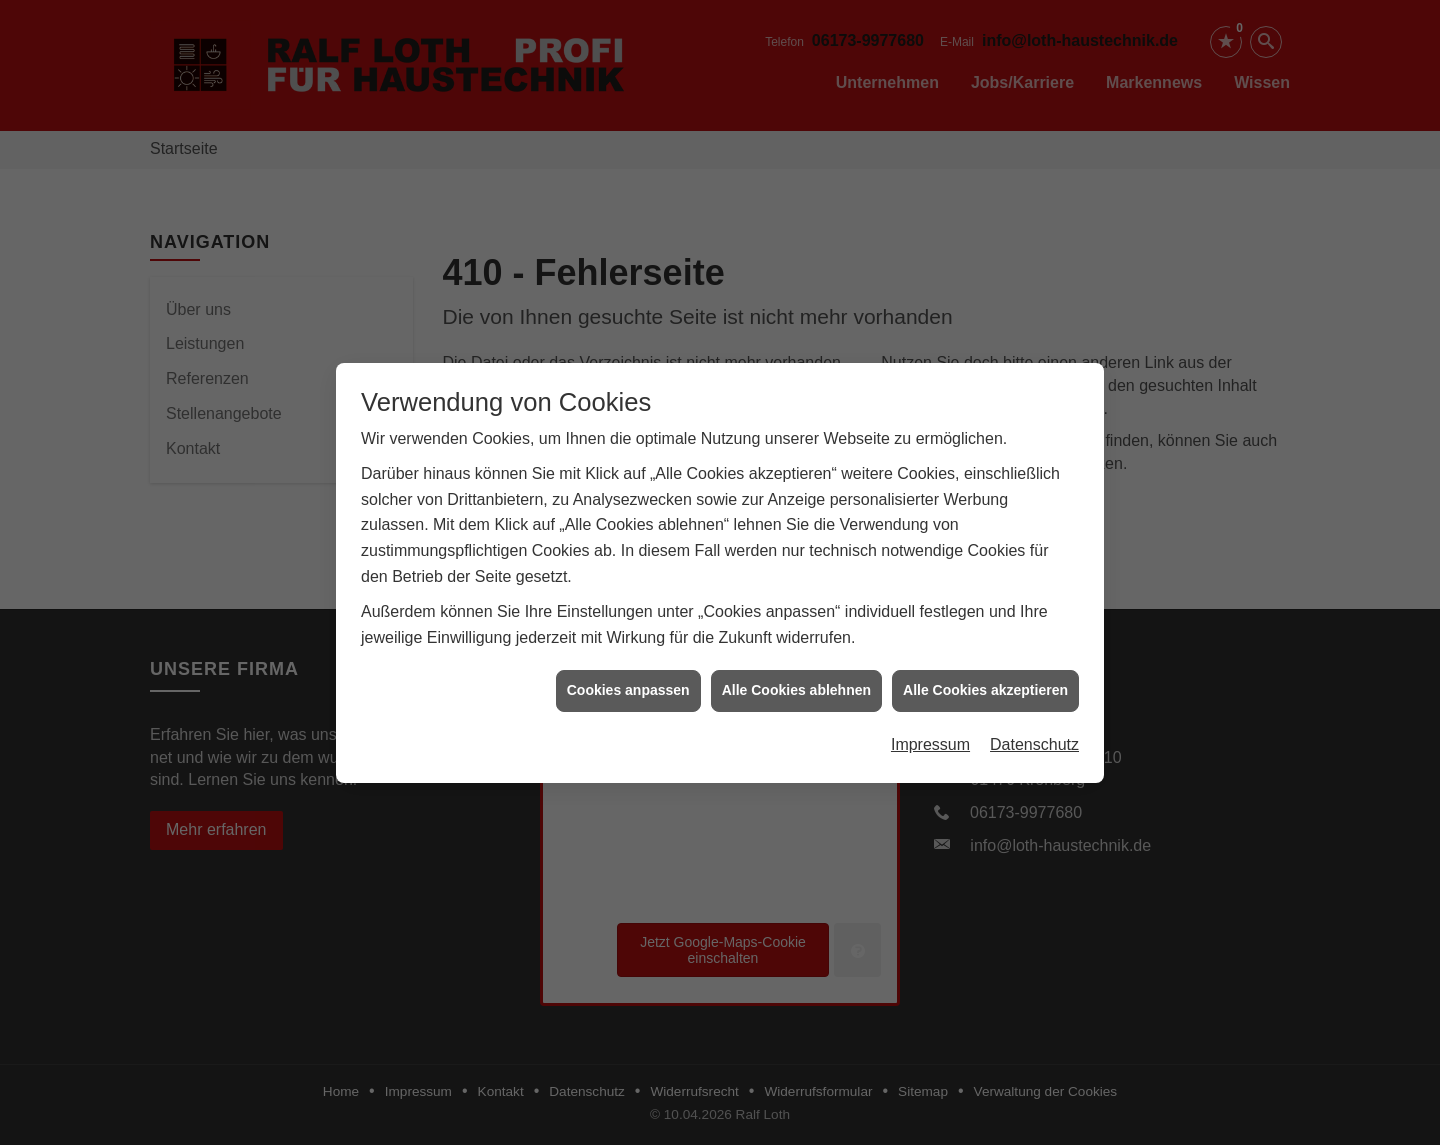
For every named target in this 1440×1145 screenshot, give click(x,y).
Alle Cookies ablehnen (796, 685)
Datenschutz (1034, 738)
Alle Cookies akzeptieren (985, 685)
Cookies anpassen (628, 685)
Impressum (930, 738)
